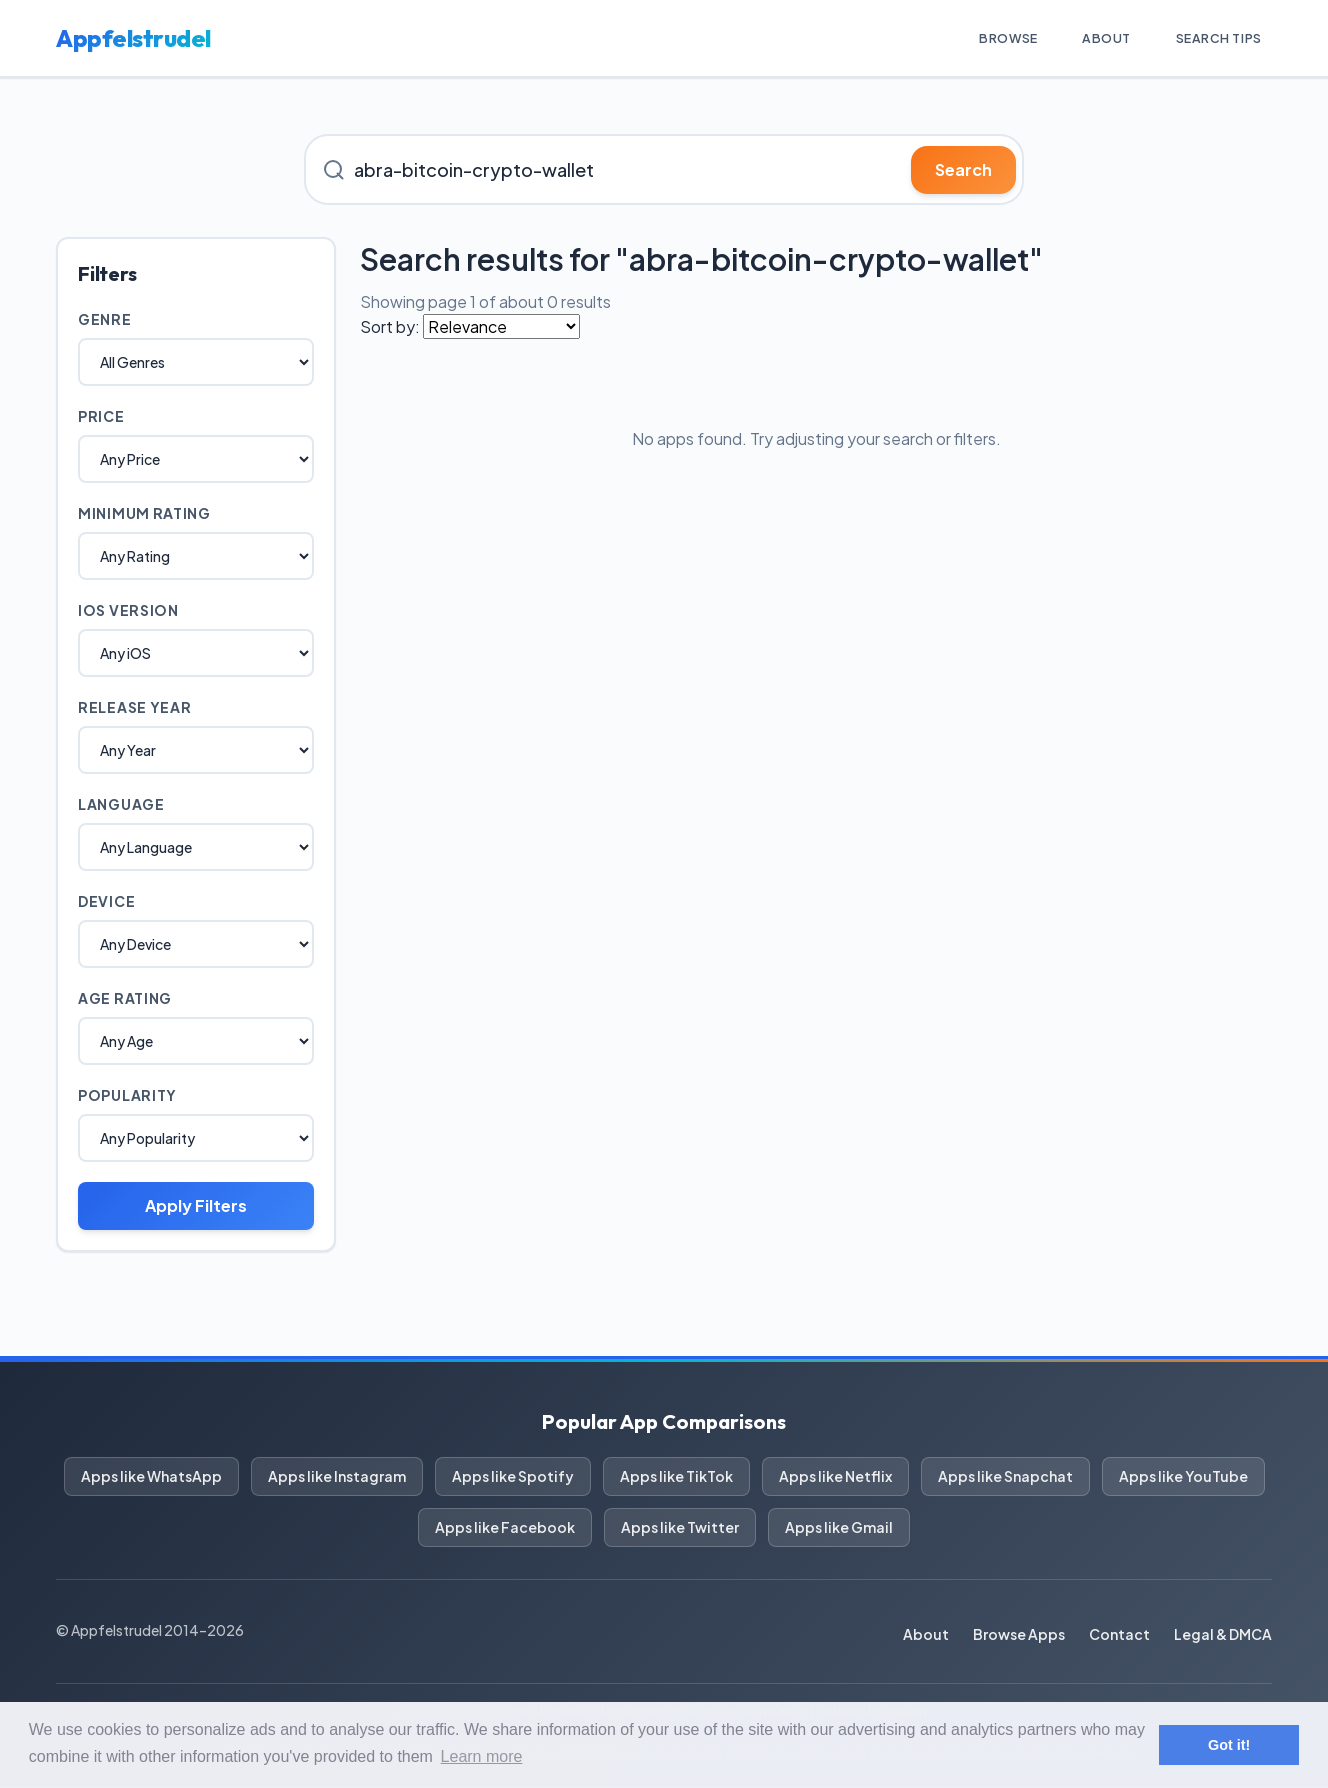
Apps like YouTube (1183, 1477)
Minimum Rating (144, 514)
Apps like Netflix (835, 1477)
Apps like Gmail (839, 1528)
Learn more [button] (482, 1756)
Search (963, 170)
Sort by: (390, 327)
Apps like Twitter (680, 1528)
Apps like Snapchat (1005, 1477)
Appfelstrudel (133, 39)
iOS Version (128, 611)
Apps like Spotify (513, 1477)
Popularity (127, 1096)
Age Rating (125, 999)
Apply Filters (196, 1206)
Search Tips (1210, 38)
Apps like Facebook (505, 1528)
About (1086, 38)
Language (121, 805)
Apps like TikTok (676, 1477)
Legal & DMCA (1223, 1635)
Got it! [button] (1229, 1745)
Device (106, 902)
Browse (977, 38)
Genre (105, 320)
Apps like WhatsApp (151, 1477)
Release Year (134, 708)
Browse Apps (1019, 1635)
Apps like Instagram (337, 1477)
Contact (1119, 1635)
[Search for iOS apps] (664, 170)
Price (101, 417)
